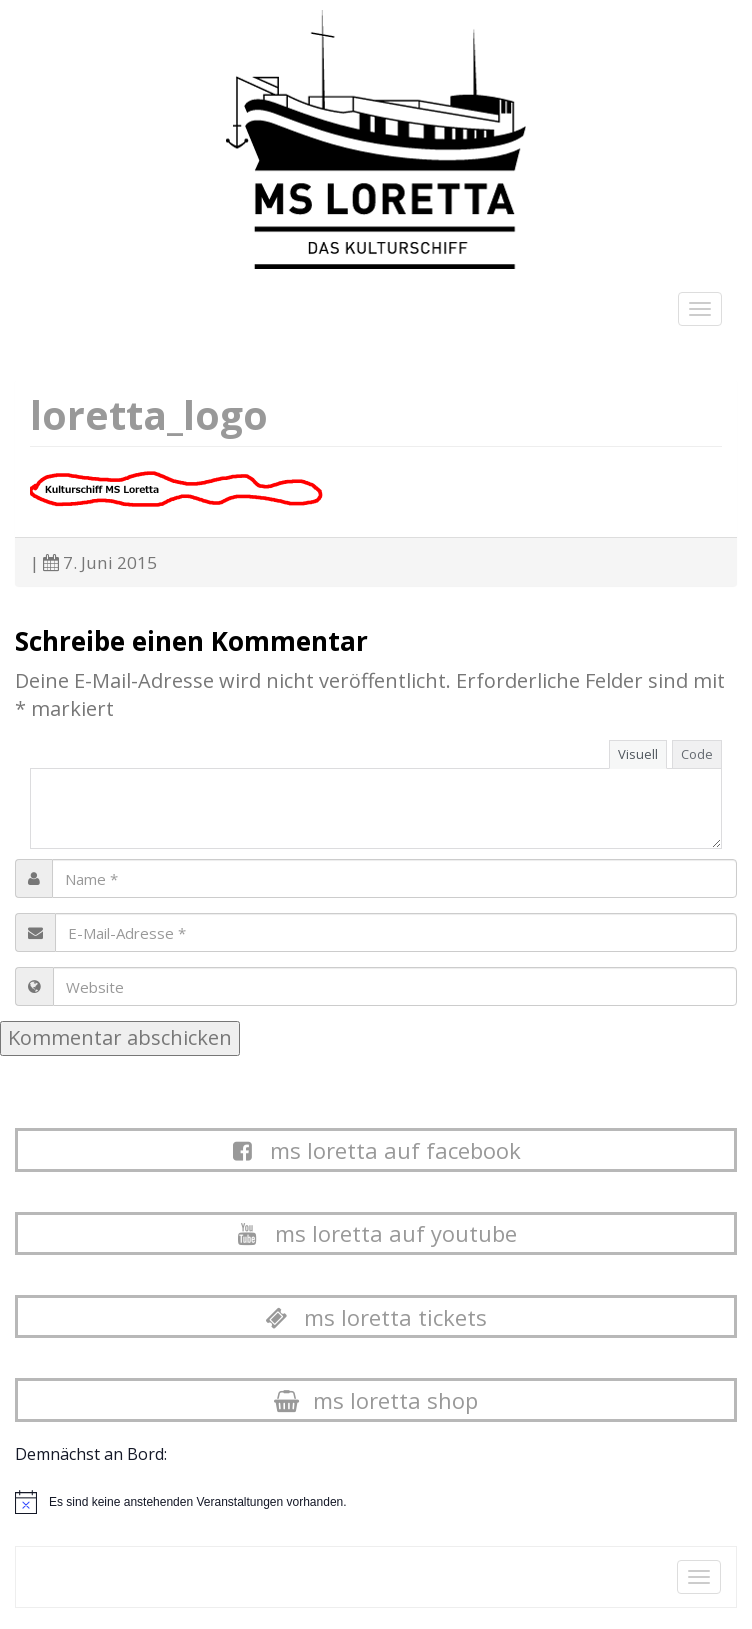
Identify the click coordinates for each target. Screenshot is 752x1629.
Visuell (638, 754)
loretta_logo (149, 414)
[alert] (198, 1502)
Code (697, 754)
